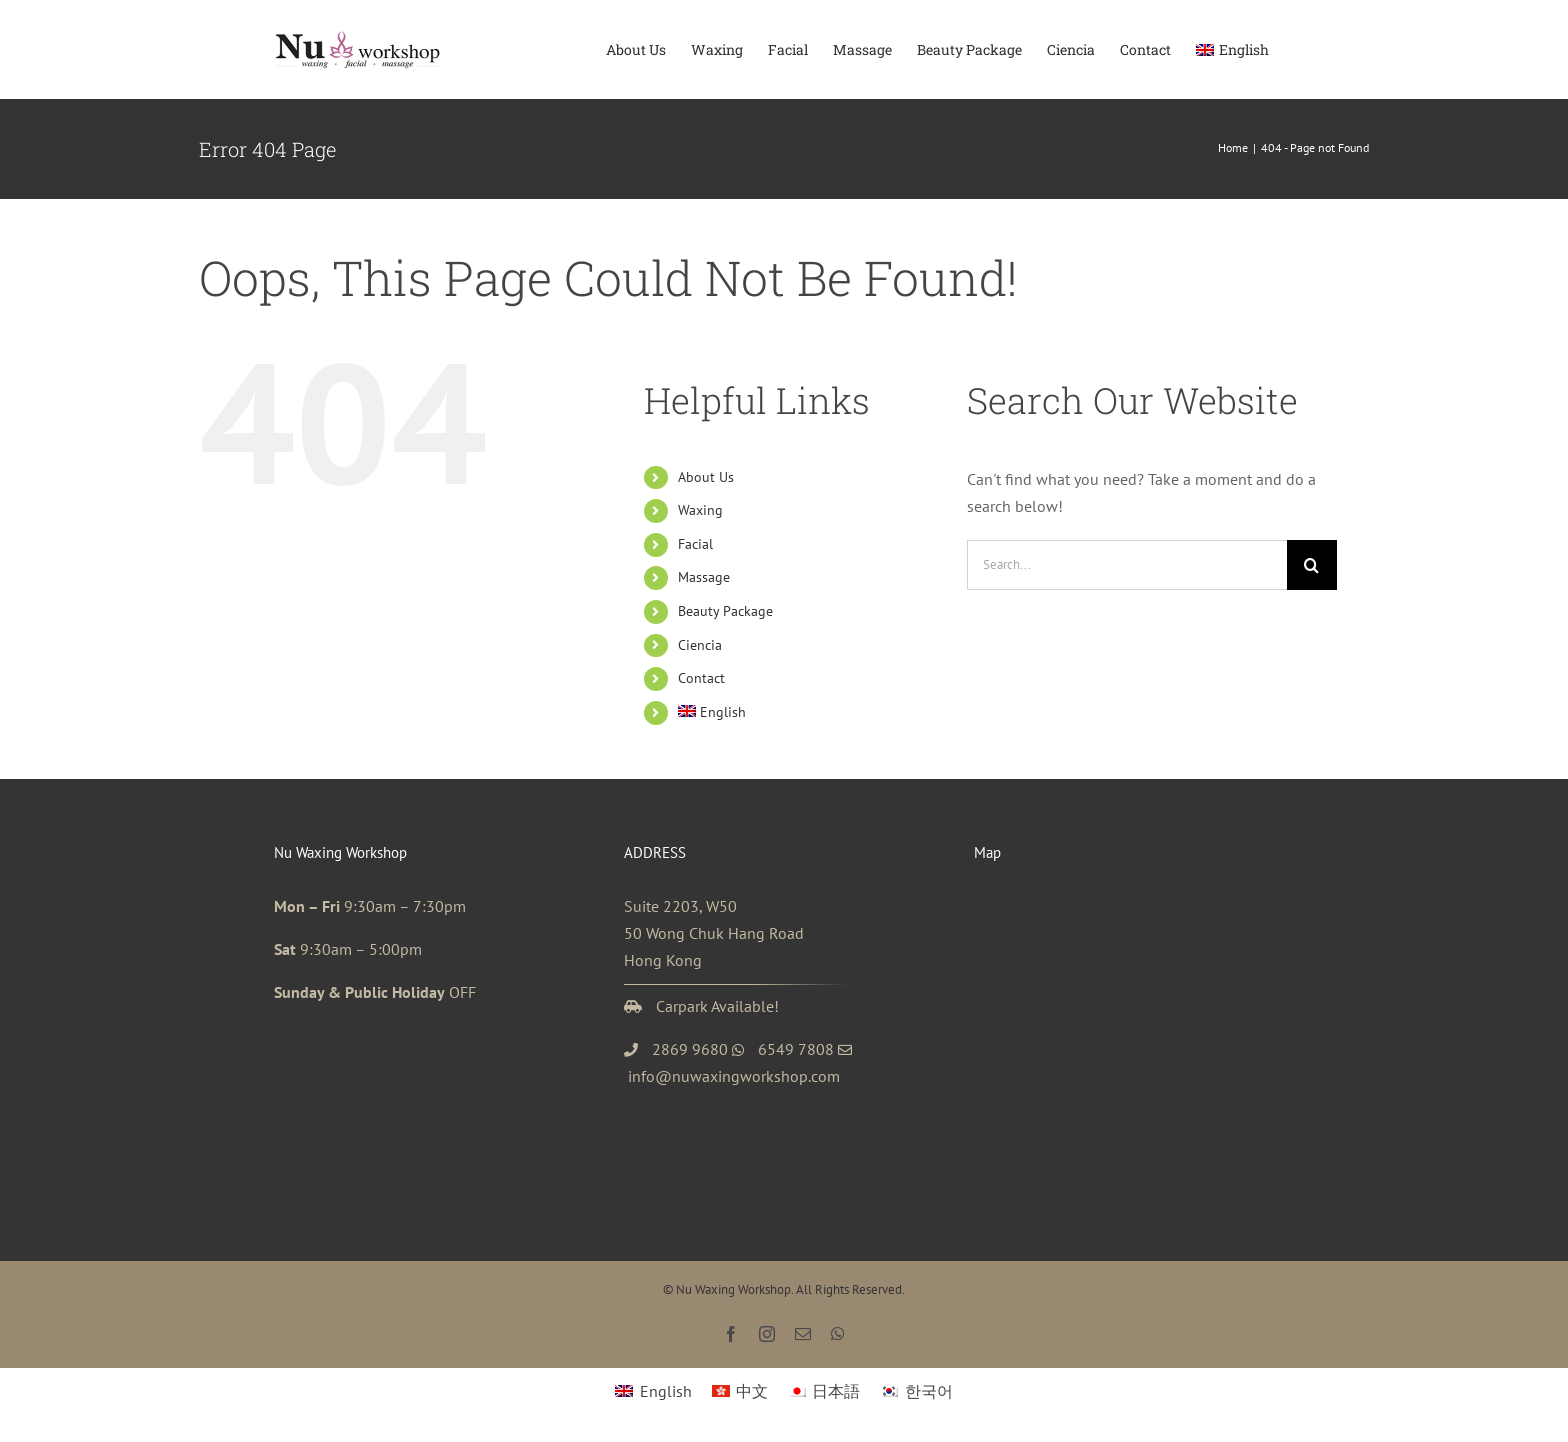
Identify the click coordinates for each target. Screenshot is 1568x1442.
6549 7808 (796, 1049)
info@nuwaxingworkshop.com (734, 1076)
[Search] (1312, 565)
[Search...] (1127, 565)
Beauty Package (725, 611)
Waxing (700, 510)
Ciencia (700, 645)
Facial (695, 544)
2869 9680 (690, 1049)
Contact (701, 678)
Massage (704, 577)
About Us (706, 477)
